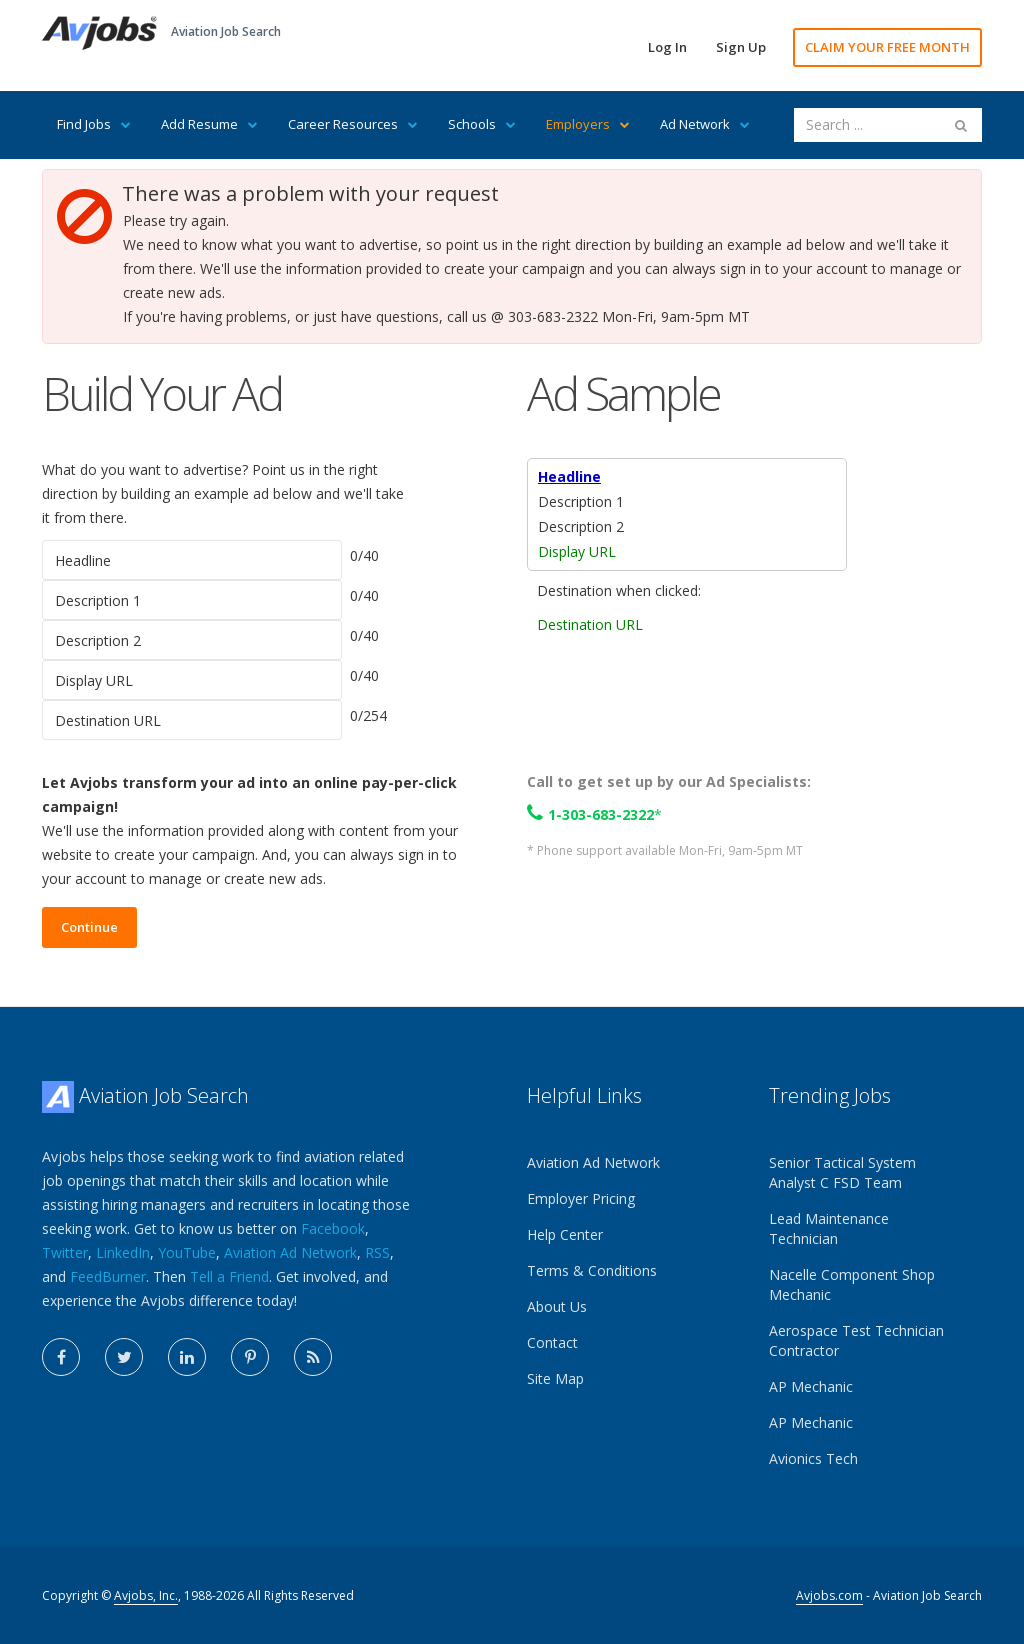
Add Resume (209, 124)
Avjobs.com (829, 1595)
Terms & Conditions (592, 1270)
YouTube (187, 1252)
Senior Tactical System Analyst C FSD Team (842, 1172)
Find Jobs (94, 124)
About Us (557, 1306)
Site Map (555, 1378)
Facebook (333, 1228)
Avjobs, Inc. (146, 1595)
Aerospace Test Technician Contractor (856, 1340)
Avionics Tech (813, 1458)
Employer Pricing (581, 1198)
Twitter (65, 1252)
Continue (89, 927)
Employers (588, 124)
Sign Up (741, 47)
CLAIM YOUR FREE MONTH (887, 47)
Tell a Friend (229, 1276)
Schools (482, 124)
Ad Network (705, 124)
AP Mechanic (811, 1386)
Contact (552, 1342)
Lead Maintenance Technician (829, 1228)
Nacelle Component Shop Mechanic (852, 1284)
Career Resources (353, 124)
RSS (377, 1252)
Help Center (565, 1234)
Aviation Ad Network (290, 1252)
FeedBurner (108, 1276)
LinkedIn (123, 1252)
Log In (667, 47)
